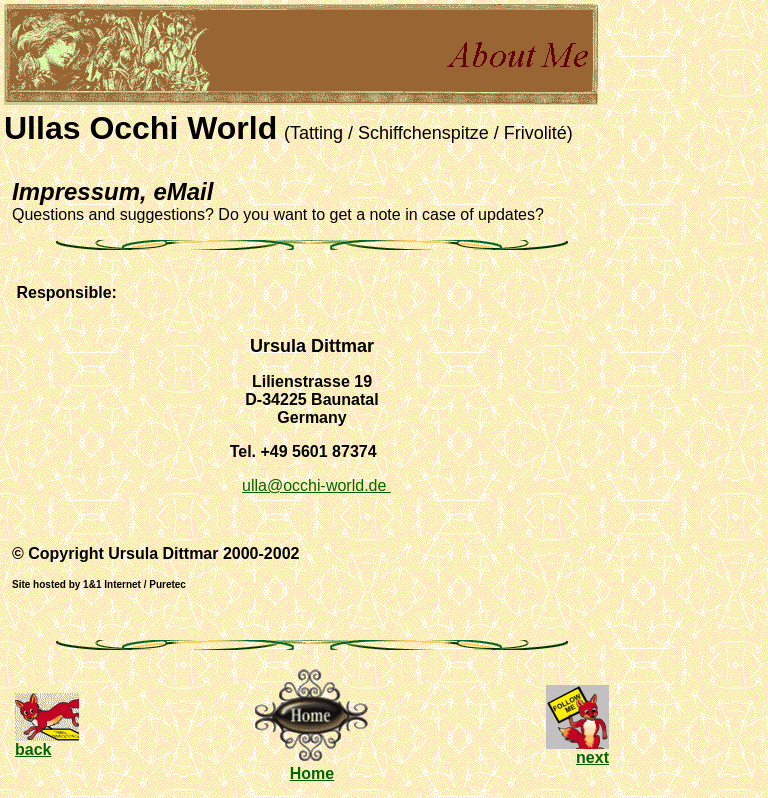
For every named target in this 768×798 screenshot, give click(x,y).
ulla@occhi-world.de (316, 485)
